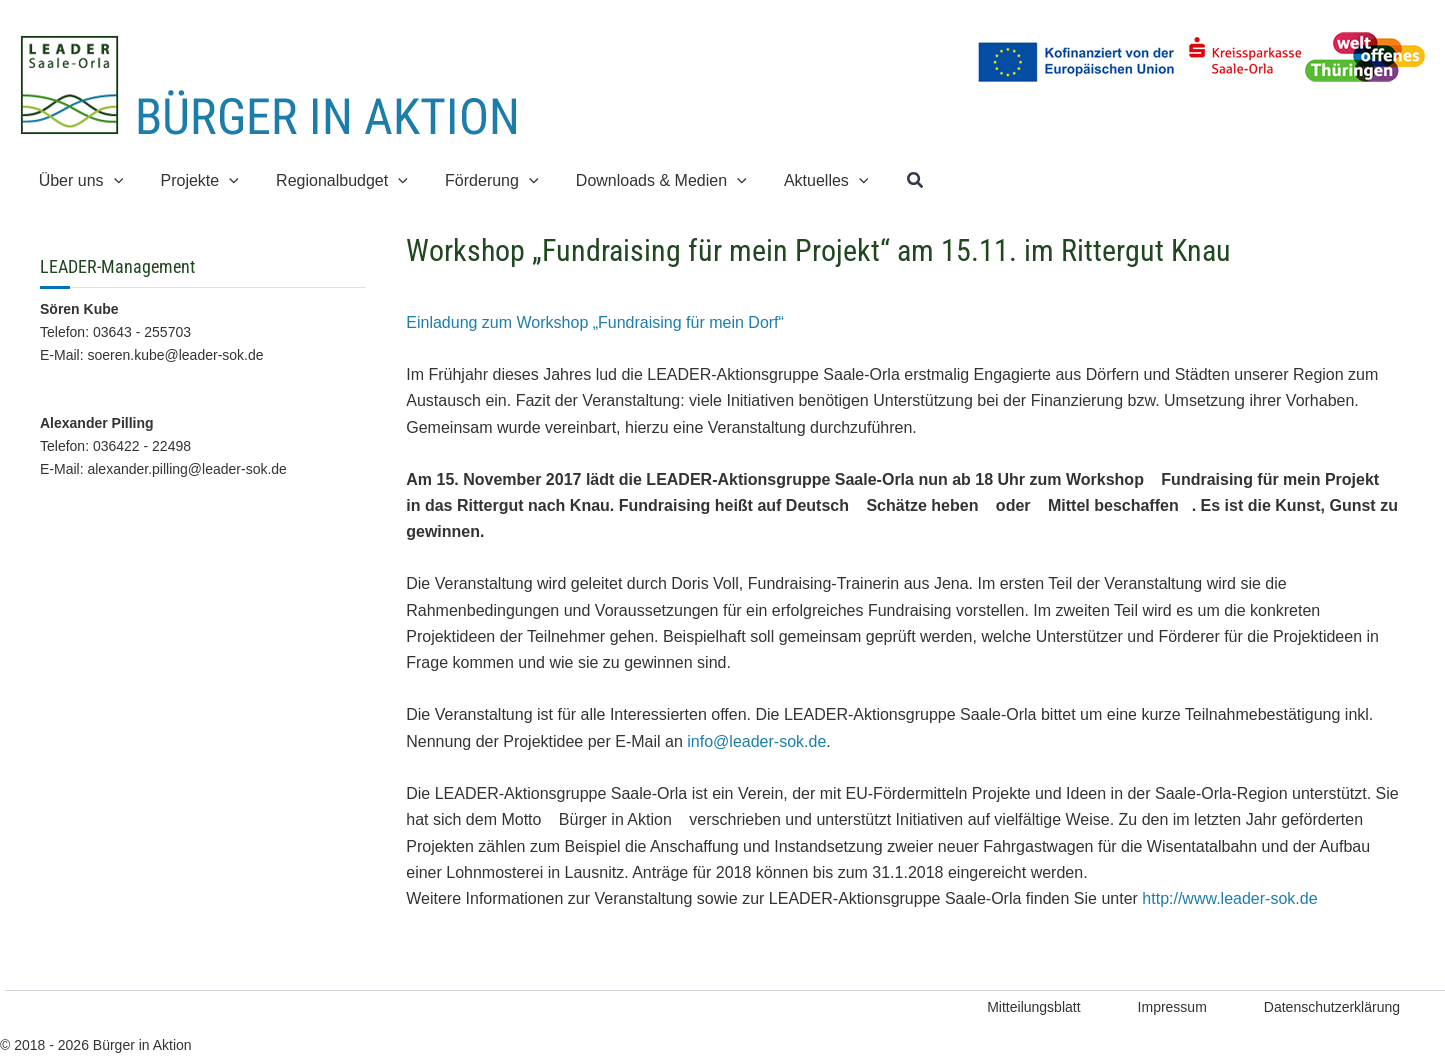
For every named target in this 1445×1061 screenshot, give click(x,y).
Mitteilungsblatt (1033, 1007)
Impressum (1172, 1007)
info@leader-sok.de (756, 741)
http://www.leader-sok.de (1229, 898)
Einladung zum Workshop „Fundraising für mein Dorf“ (595, 322)
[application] (111, 180)
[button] (78, 180)
